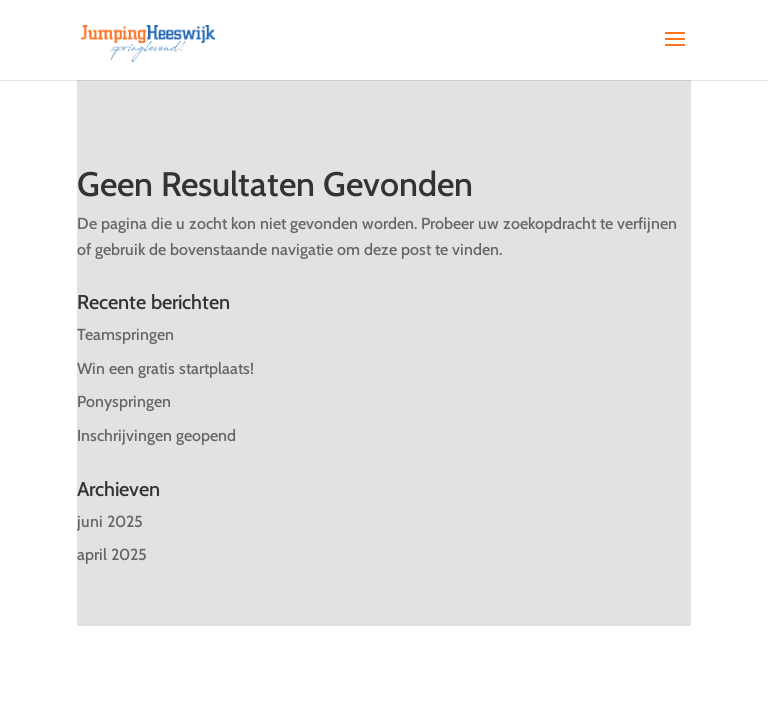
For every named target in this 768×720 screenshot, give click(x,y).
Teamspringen (125, 334)
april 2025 (112, 554)
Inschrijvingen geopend (156, 435)
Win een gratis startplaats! (165, 368)
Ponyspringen (124, 401)
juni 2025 (110, 521)
